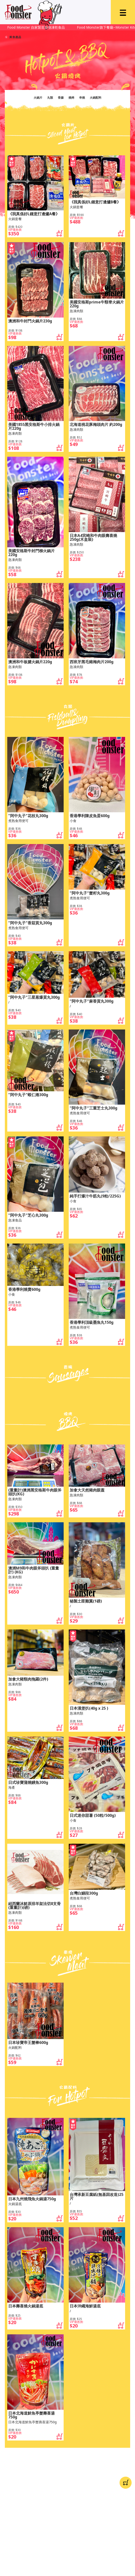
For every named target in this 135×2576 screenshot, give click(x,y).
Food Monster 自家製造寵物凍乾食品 (90, 27)
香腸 (61, 97)
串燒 (82, 97)
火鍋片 (38, 97)
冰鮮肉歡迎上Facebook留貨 (28, 27)
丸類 (50, 97)
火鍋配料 (95, 97)
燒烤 (71, 97)
